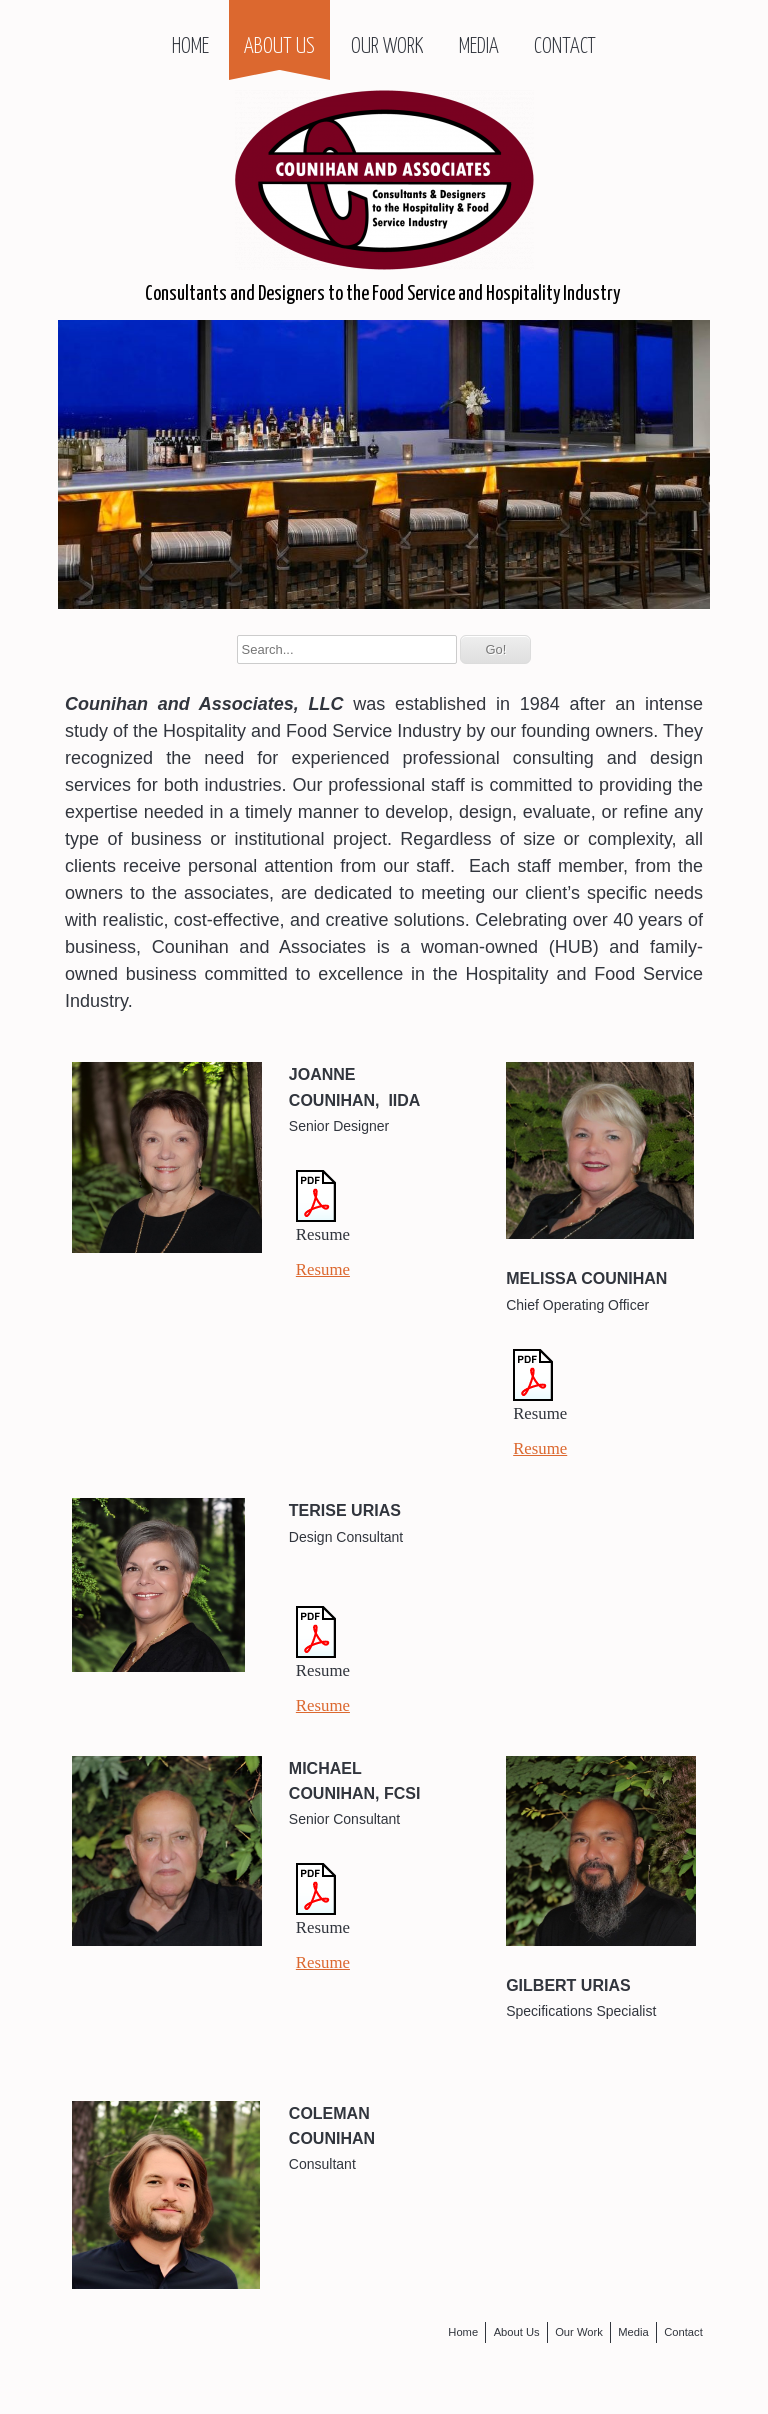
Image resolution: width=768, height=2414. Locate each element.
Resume (323, 1269)
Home (190, 47)
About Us (279, 47)
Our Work (387, 47)
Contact (565, 47)
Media (479, 47)
